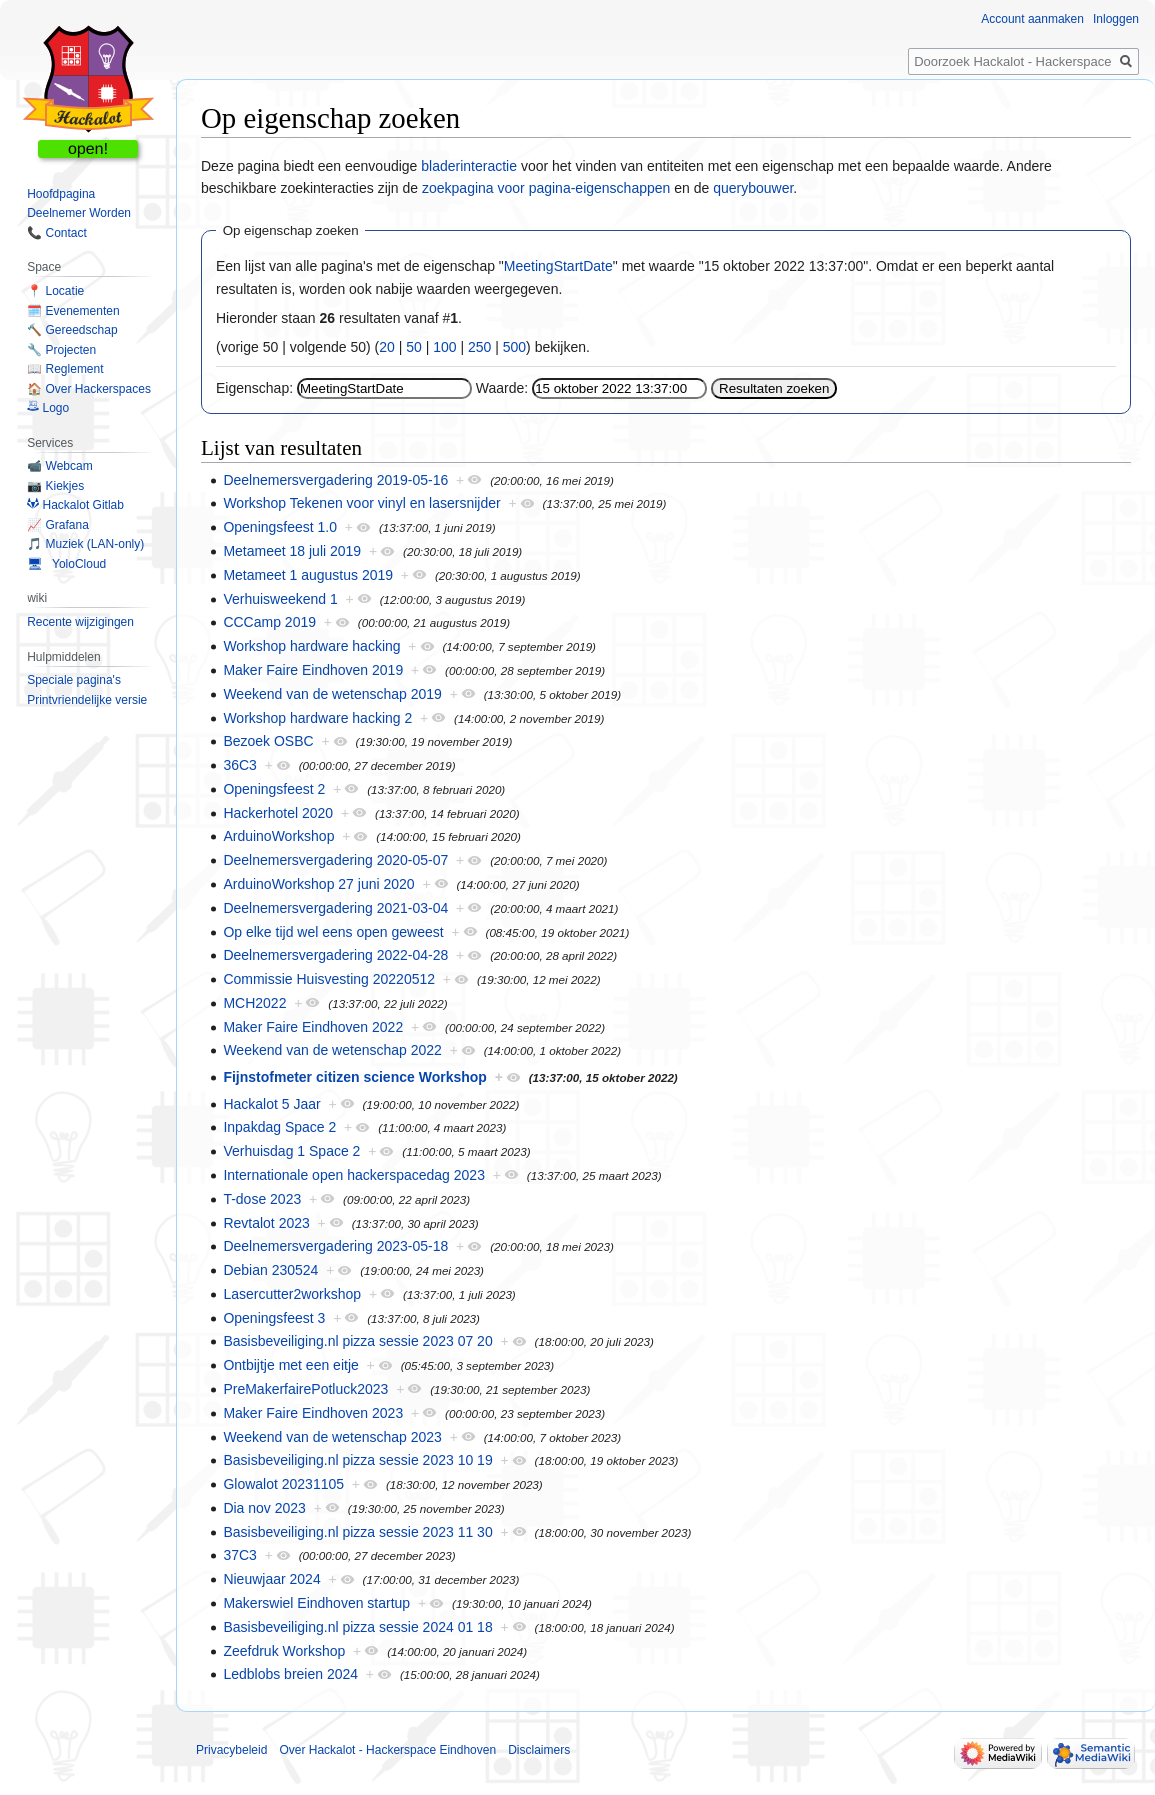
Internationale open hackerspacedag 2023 (354, 1175)
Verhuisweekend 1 (280, 599)
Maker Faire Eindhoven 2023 (313, 1413)
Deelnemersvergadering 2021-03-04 (335, 908)
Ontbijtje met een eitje (290, 1365)
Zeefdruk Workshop (284, 1651)
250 (479, 347)
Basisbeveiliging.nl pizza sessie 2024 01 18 (357, 1627)
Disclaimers (539, 1750)
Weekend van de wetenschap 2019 (332, 694)
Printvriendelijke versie (87, 700)
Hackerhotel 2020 (278, 813)
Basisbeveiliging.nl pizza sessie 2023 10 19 (357, 1460)
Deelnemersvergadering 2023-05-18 (335, 1246)
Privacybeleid (231, 1750)
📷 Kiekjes (55, 486)
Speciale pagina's (74, 680)
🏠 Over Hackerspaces (89, 389)
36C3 (239, 765)
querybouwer (753, 188)
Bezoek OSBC (268, 741)
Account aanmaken (1032, 19)
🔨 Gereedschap (72, 330)
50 (414, 347)
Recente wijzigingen (80, 622)
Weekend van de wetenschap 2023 (332, 1437)
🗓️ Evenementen (73, 311)
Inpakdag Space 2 (279, 1127)
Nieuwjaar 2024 (271, 1579)
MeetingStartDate (558, 266)
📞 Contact (57, 233)
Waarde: (502, 388)
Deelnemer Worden (79, 213)
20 (387, 347)
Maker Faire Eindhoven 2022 (313, 1027)
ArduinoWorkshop (278, 836)
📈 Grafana (58, 525)
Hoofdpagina (61, 194)
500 (514, 347)
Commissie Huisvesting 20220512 (329, 979)
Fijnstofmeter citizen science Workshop (354, 1077)
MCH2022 (254, 1003)
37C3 (239, 1555)
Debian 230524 (270, 1270)
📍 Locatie (55, 291)
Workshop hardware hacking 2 (317, 718)
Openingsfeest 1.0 (280, 527)
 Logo (48, 408)
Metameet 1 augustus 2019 (308, 575)
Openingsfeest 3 (274, 1318)
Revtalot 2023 (266, 1223)
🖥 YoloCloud (66, 564)
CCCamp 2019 (269, 622)
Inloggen (1116, 19)
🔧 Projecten (61, 350)
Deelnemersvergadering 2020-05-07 (335, 860)
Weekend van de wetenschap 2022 (332, 1050)
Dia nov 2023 (264, 1508)
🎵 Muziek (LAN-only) (85, 544)
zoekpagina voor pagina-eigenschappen (546, 188)
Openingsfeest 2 (274, 789)
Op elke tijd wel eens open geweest (333, 932)
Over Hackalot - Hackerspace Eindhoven (387, 1750)
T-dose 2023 (262, 1199)
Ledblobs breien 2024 (290, 1674)
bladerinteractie (469, 166)
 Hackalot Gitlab (75, 505)
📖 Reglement (65, 369)
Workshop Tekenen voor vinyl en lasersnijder (361, 503)
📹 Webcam (59, 466)
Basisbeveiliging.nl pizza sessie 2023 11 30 (357, 1532)
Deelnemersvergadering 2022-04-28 (335, 955)
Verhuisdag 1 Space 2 (291, 1151)
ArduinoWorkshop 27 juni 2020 (318, 884)
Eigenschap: (254, 388)
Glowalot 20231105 (283, 1484)
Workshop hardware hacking (311, 646)
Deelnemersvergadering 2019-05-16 (335, 480)
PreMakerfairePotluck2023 (305, 1389)
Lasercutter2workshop (292, 1294)
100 (444, 347)
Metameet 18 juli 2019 (292, 551)
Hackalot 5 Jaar (271, 1104)
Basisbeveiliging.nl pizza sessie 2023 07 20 (357, 1341)
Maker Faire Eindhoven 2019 (313, 670)
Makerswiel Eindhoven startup (316, 1603)
